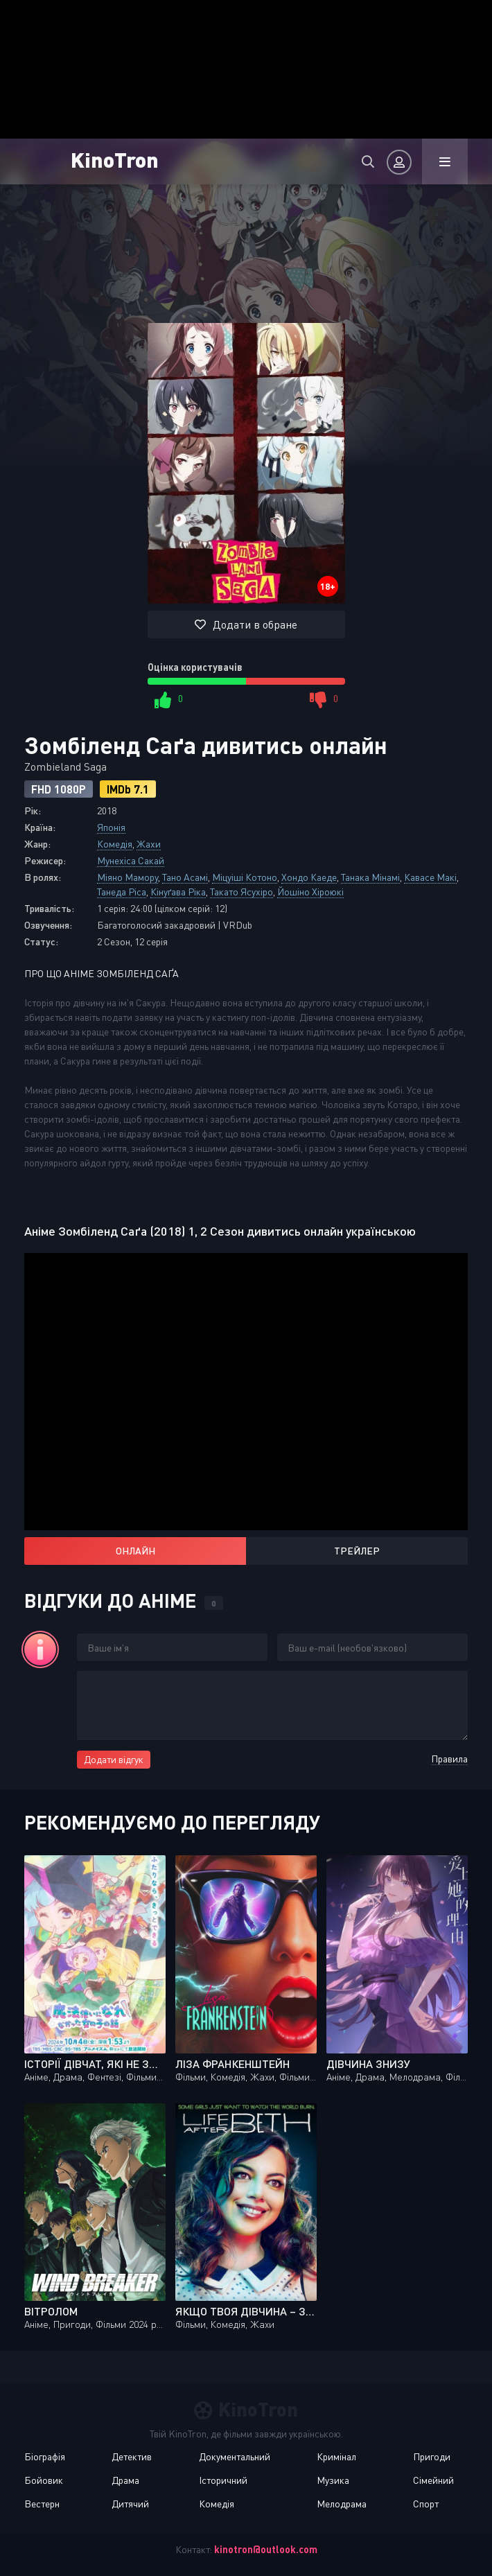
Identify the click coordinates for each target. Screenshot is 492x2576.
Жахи (149, 844)
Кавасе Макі (430, 877)
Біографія (44, 2456)
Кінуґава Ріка (178, 891)
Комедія (114, 844)
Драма (125, 2480)
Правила (449, 1758)
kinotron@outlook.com (265, 2549)
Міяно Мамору (127, 877)
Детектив (132, 2456)
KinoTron (128, 159)
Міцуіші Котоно (244, 877)
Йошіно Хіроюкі (310, 891)
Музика (333, 2480)
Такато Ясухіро (241, 891)
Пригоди (431, 2456)
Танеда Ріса (121, 891)
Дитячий (130, 2503)
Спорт (426, 2503)
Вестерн (42, 2503)
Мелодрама (342, 2503)
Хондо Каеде (309, 877)
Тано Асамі (185, 877)
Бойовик (43, 2480)
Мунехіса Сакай (130, 860)
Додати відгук (113, 1759)
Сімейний (433, 2480)
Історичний (223, 2480)
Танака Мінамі (370, 877)
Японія (111, 827)
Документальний (234, 2456)
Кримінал (336, 2456)
